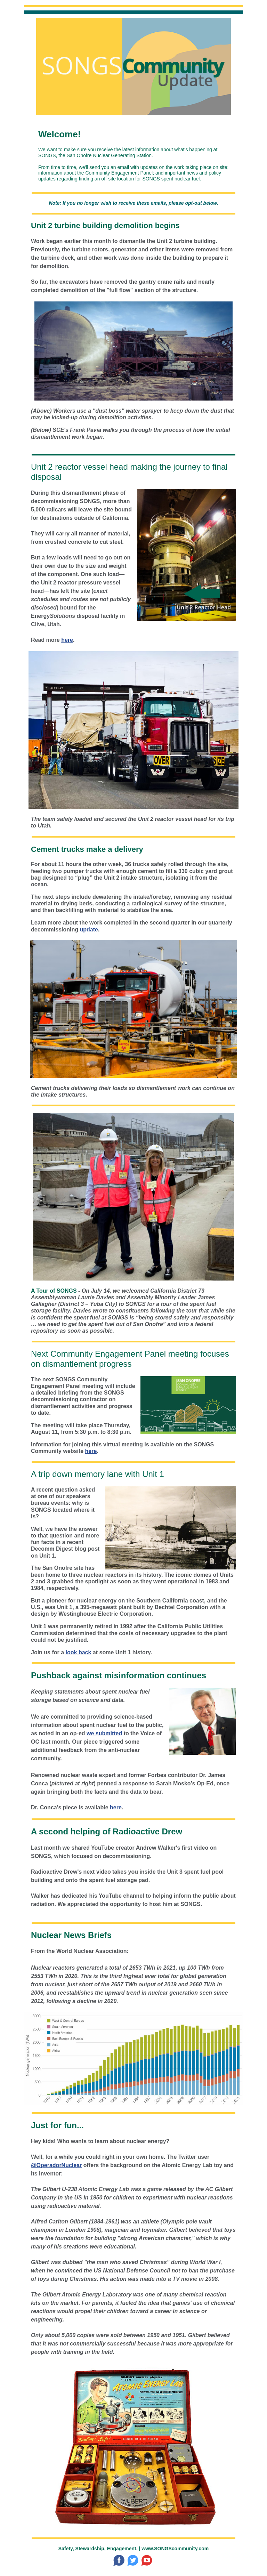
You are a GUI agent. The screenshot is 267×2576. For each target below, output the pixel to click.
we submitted (104, 1733)
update (89, 929)
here (67, 640)
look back (78, 1652)
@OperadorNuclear (56, 2165)
